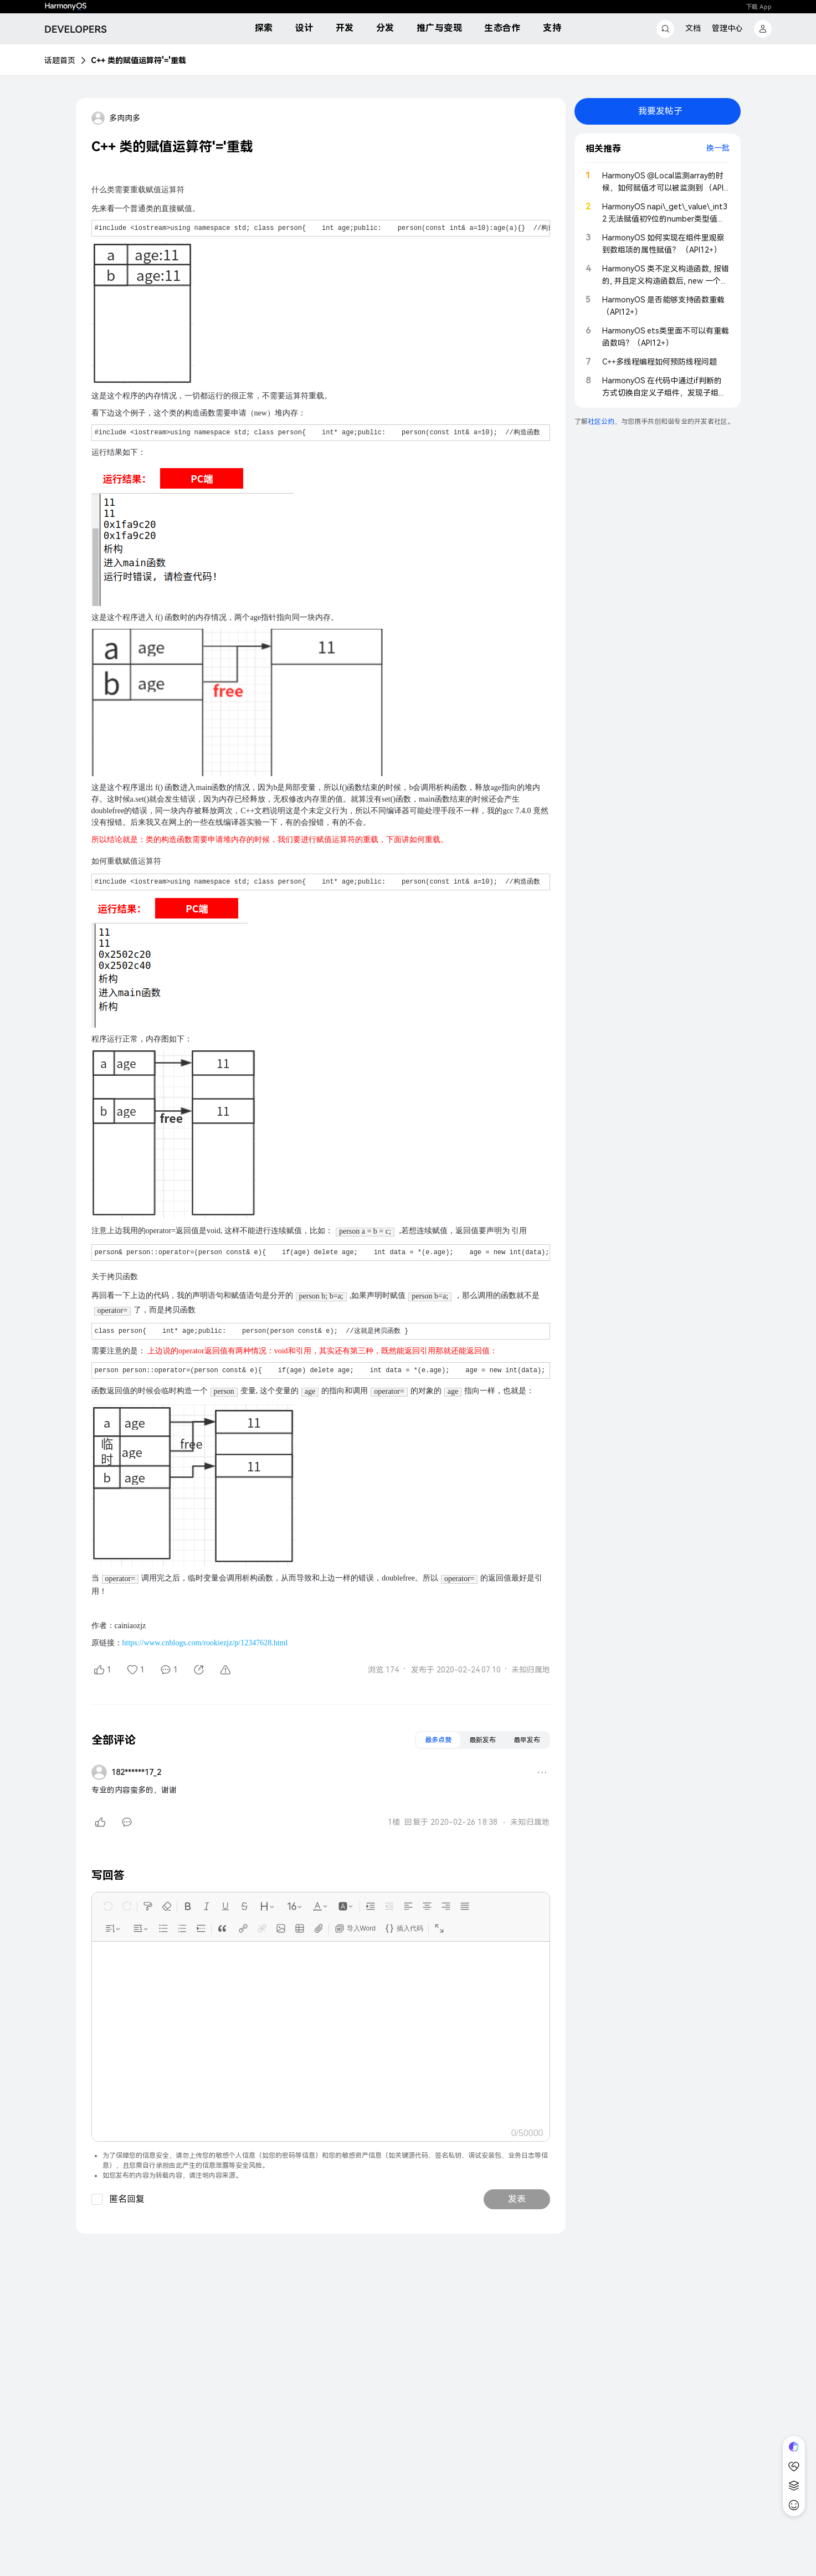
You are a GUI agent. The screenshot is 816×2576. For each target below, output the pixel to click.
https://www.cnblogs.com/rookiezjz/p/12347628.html (205, 1643)
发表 (517, 2199)
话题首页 (59, 60)
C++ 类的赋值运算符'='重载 (138, 60)
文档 (693, 28)
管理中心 (727, 28)
